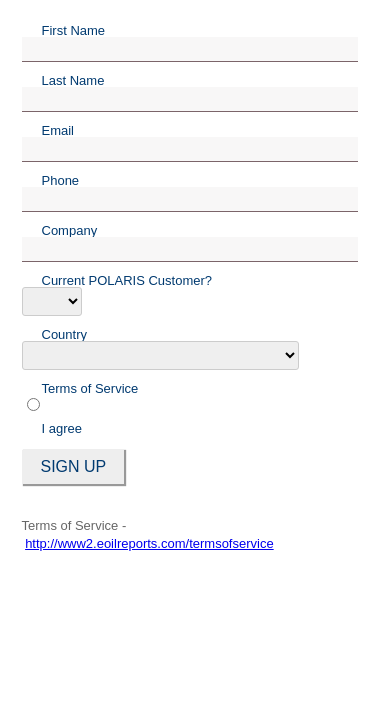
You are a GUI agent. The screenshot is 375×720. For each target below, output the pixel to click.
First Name (74, 30)
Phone (61, 180)
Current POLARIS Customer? (127, 280)
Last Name (73, 80)
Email (58, 130)
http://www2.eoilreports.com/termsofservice (149, 543)
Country (65, 334)
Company (70, 230)
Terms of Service (90, 388)
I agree (62, 428)
